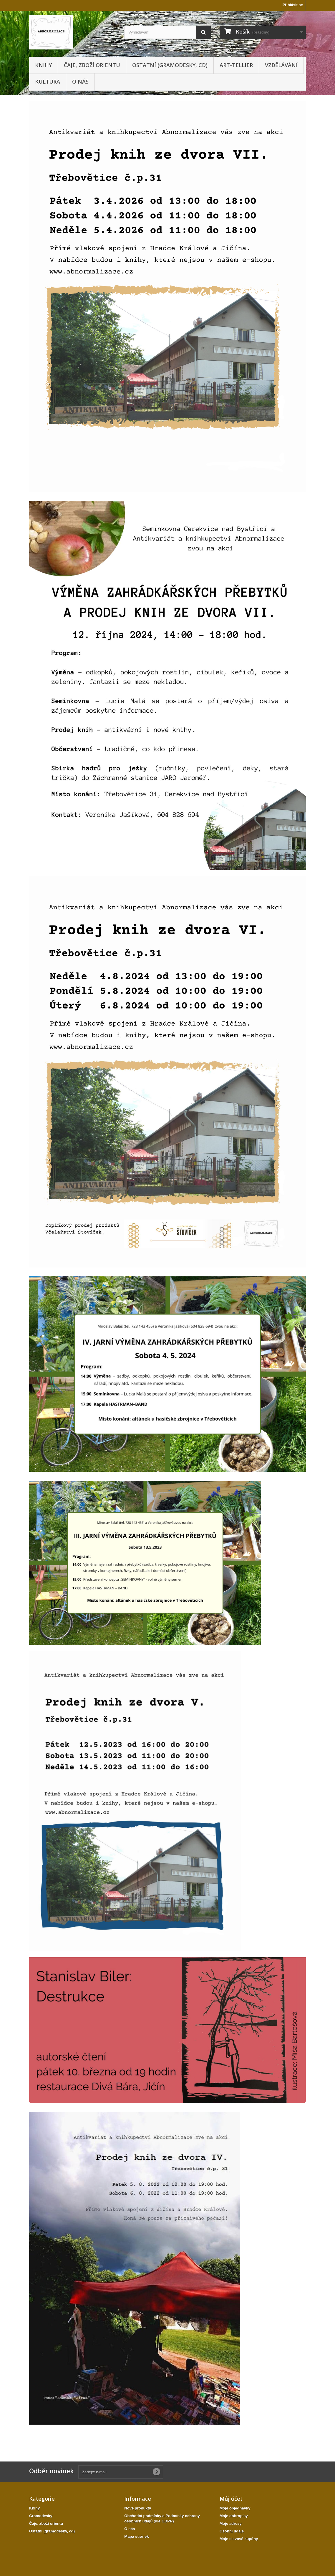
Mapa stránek (136, 2536)
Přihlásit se (293, 5)
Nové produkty (137, 2508)
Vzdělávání (281, 65)
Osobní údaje (232, 2531)
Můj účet (231, 2498)
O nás (80, 81)
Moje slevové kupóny (239, 2539)
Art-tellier (236, 65)
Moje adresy (231, 2523)
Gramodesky (40, 2516)
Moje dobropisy (234, 2516)
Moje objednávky (235, 2508)
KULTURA (47, 81)
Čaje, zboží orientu (92, 65)
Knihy (43, 65)
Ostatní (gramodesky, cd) (170, 65)
